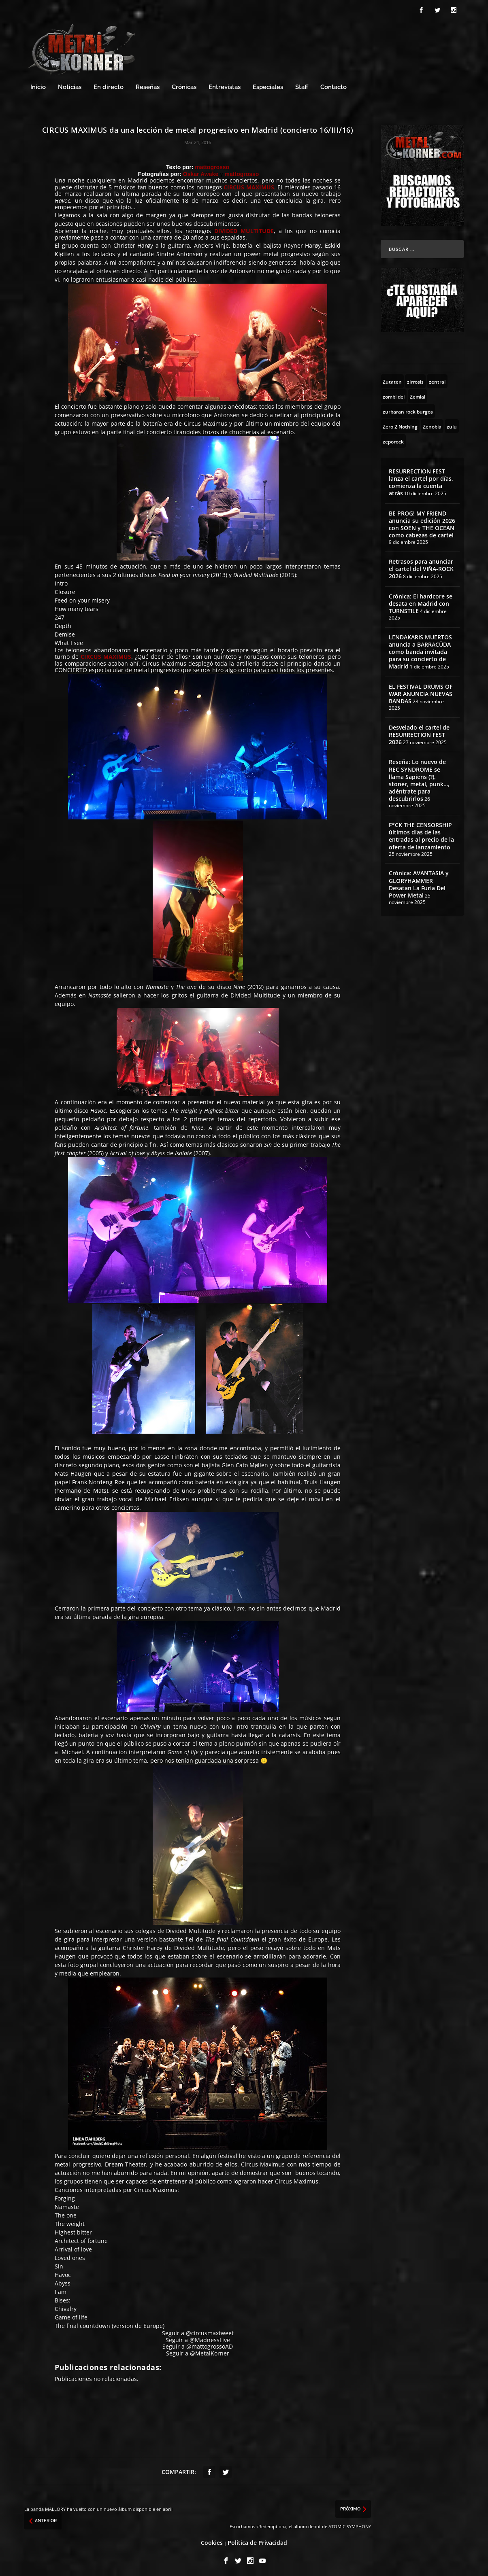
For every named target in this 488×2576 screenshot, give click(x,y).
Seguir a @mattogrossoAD (197, 2344)
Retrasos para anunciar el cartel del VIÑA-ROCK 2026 (421, 566)
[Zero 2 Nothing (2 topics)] (400, 424)
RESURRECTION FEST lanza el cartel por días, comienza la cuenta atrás (421, 480)
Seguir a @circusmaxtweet (198, 2331)
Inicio (38, 84)
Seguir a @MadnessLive (198, 2337)
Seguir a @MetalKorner (197, 2351)
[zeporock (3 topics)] (393, 439)
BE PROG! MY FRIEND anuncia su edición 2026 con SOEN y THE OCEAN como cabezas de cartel (422, 522)
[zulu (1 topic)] (452, 424)
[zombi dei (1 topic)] (394, 394)
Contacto (333, 84)
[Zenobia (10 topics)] (432, 424)
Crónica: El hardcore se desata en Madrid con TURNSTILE (420, 601)
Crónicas (184, 84)
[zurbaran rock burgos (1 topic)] (408, 409)
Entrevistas (225, 84)
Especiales (268, 84)
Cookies (212, 2540)
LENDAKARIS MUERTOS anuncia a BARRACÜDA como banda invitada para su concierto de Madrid (420, 649)
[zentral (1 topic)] (437, 379)
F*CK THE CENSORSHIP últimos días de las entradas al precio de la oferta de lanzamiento (421, 834)
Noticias (69, 84)
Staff (301, 84)
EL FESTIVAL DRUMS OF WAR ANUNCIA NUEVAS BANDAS (420, 691)
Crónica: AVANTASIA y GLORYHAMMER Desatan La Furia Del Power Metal (419, 882)
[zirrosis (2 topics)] (415, 379)
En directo (109, 84)
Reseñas (148, 84)
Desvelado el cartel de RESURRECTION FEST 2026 (419, 732)
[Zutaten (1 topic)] (392, 379)
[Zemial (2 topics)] (417, 394)
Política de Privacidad (257, 2540)
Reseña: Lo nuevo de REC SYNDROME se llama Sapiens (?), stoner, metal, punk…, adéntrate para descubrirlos (419, 778)
